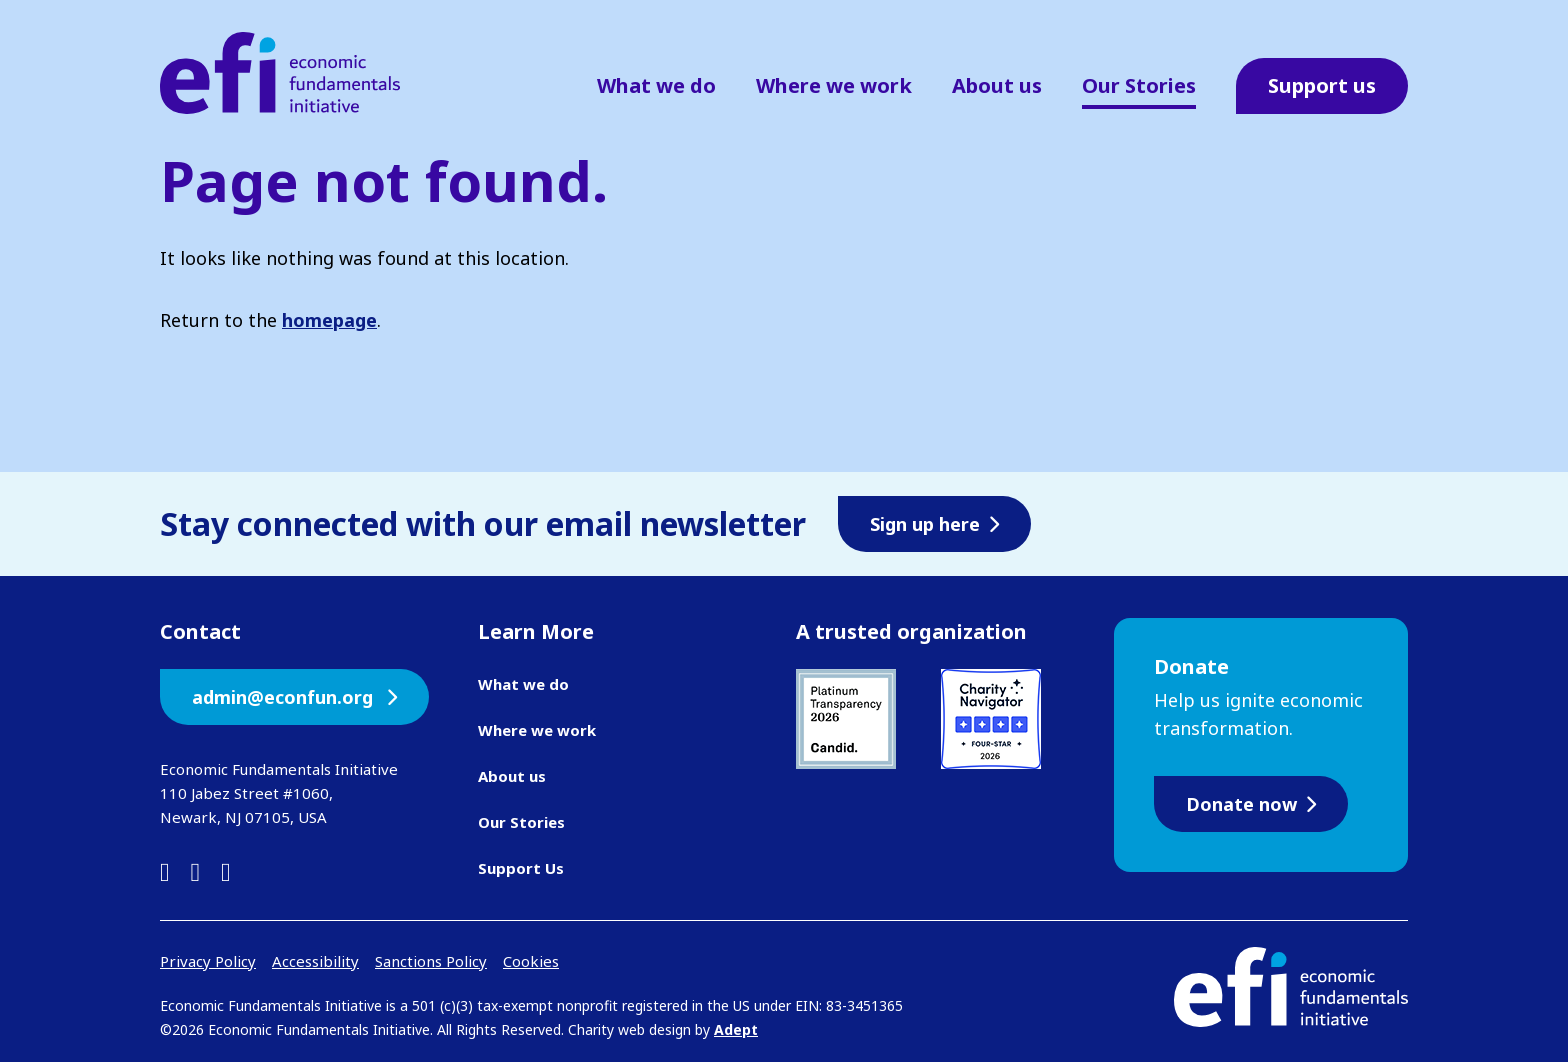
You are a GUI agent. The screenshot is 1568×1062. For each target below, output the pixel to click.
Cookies (531, 961)
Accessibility (315, 961)
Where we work (834, 85)
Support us (1322, 85)
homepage (329, 320)
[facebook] (196, 871)
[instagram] (226, 871)
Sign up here (925, 524)
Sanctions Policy (431, 961)
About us (997, 85)
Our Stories (1139, 85)
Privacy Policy (208, 961)
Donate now (1241, 804)
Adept (736, 1029)
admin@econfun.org (285, 697)
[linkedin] (165, 871)
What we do (656, 85)
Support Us (521, 868)
